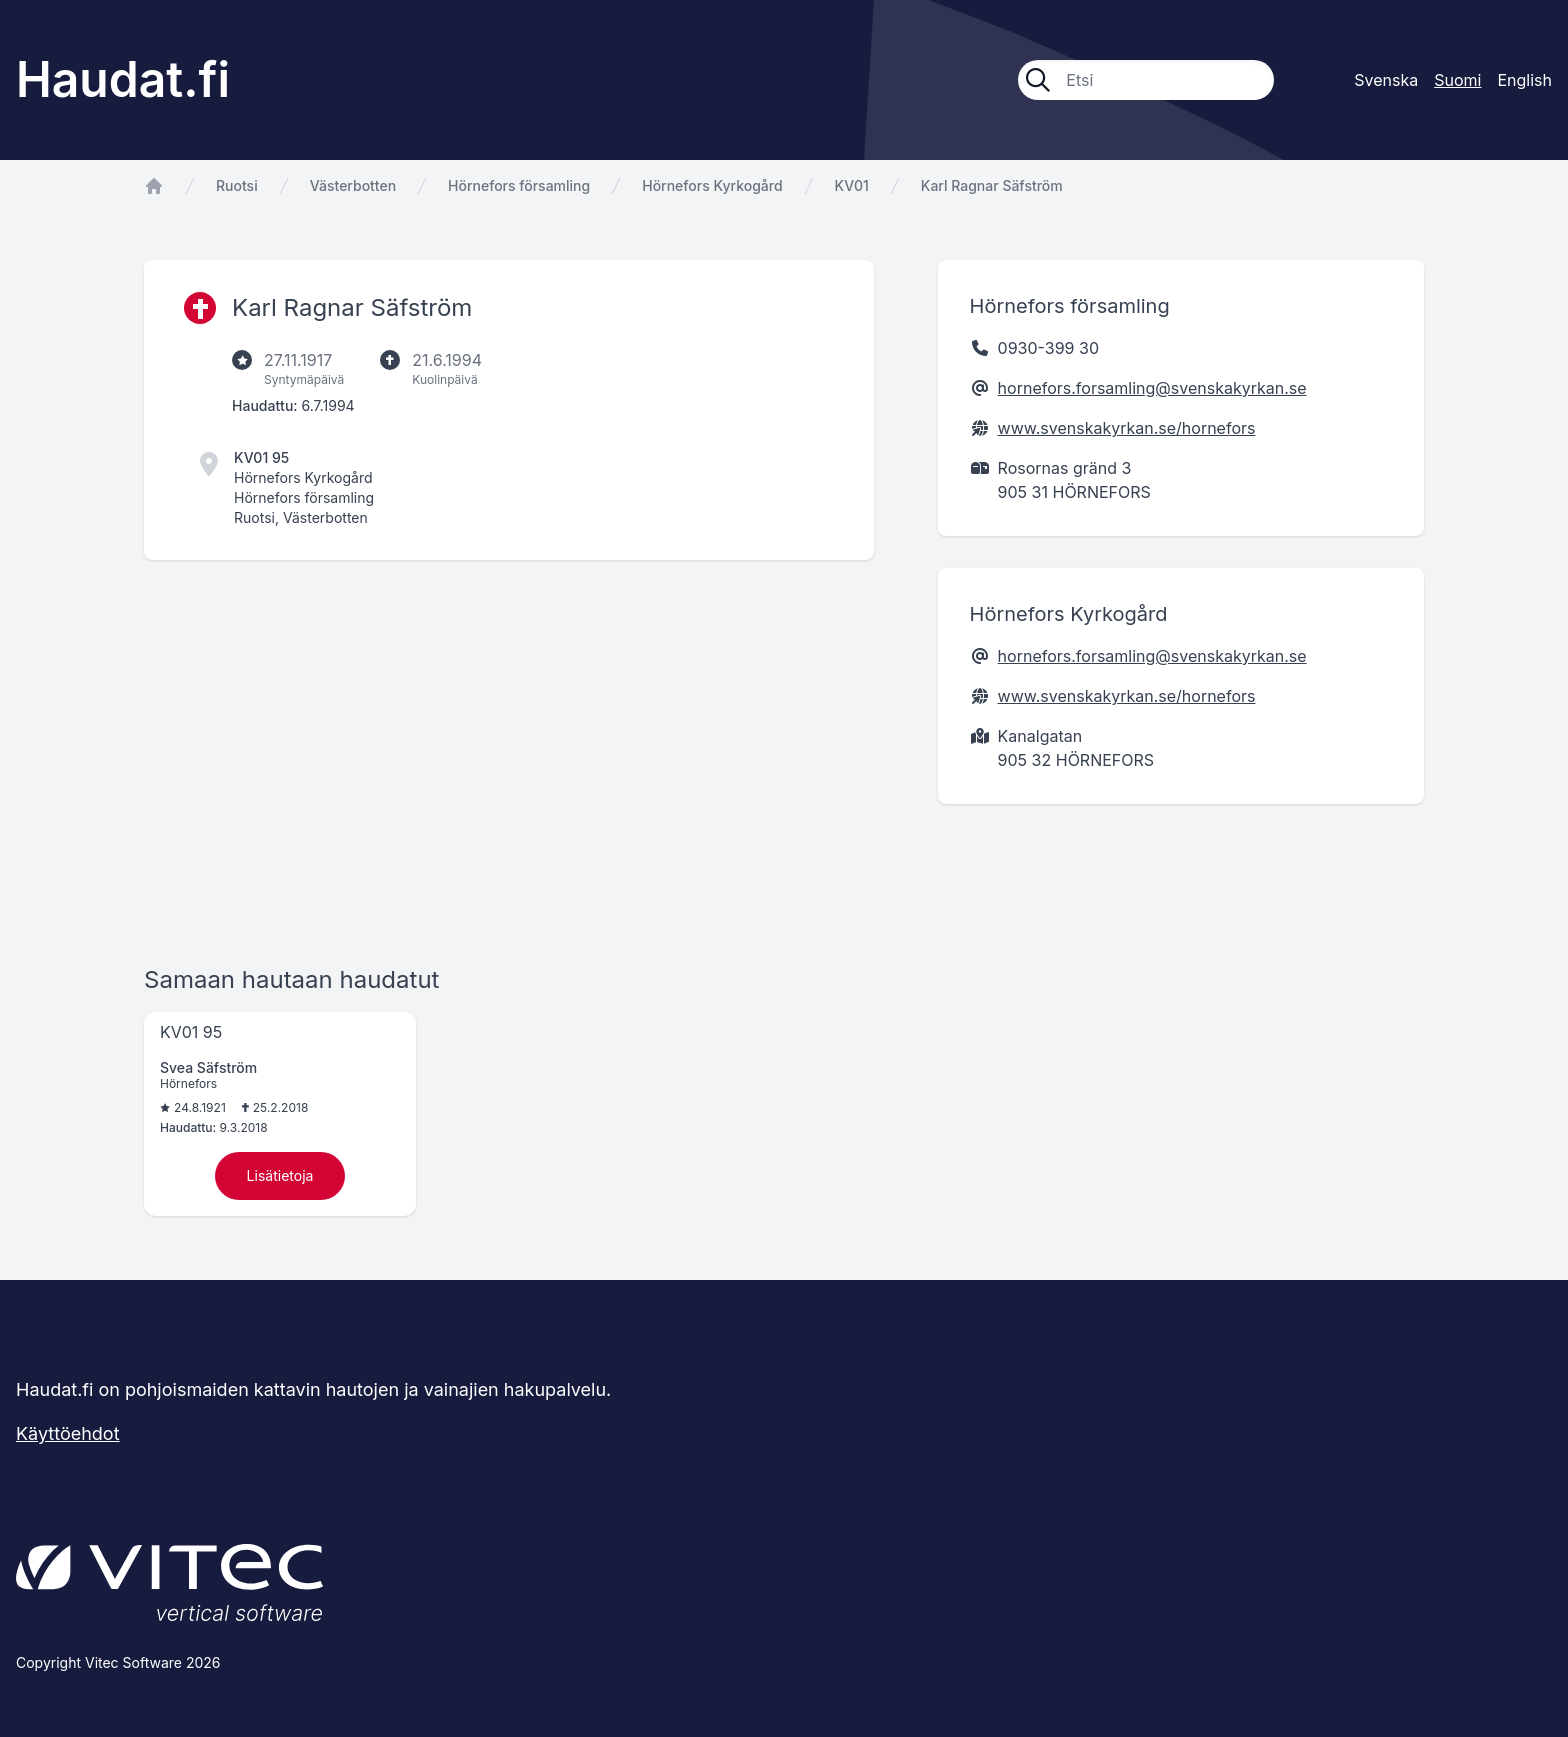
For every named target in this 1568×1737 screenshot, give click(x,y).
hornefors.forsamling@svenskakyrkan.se (1152, 388)
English (1524, 80)
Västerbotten (353, 185)
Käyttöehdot (68, 1433)
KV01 (852, 185)
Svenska (1386, 80)
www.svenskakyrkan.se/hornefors (1127, 428)
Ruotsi (237, 185)
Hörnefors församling (519, 185)
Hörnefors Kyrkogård (712, 185)
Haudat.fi (123, 79)
